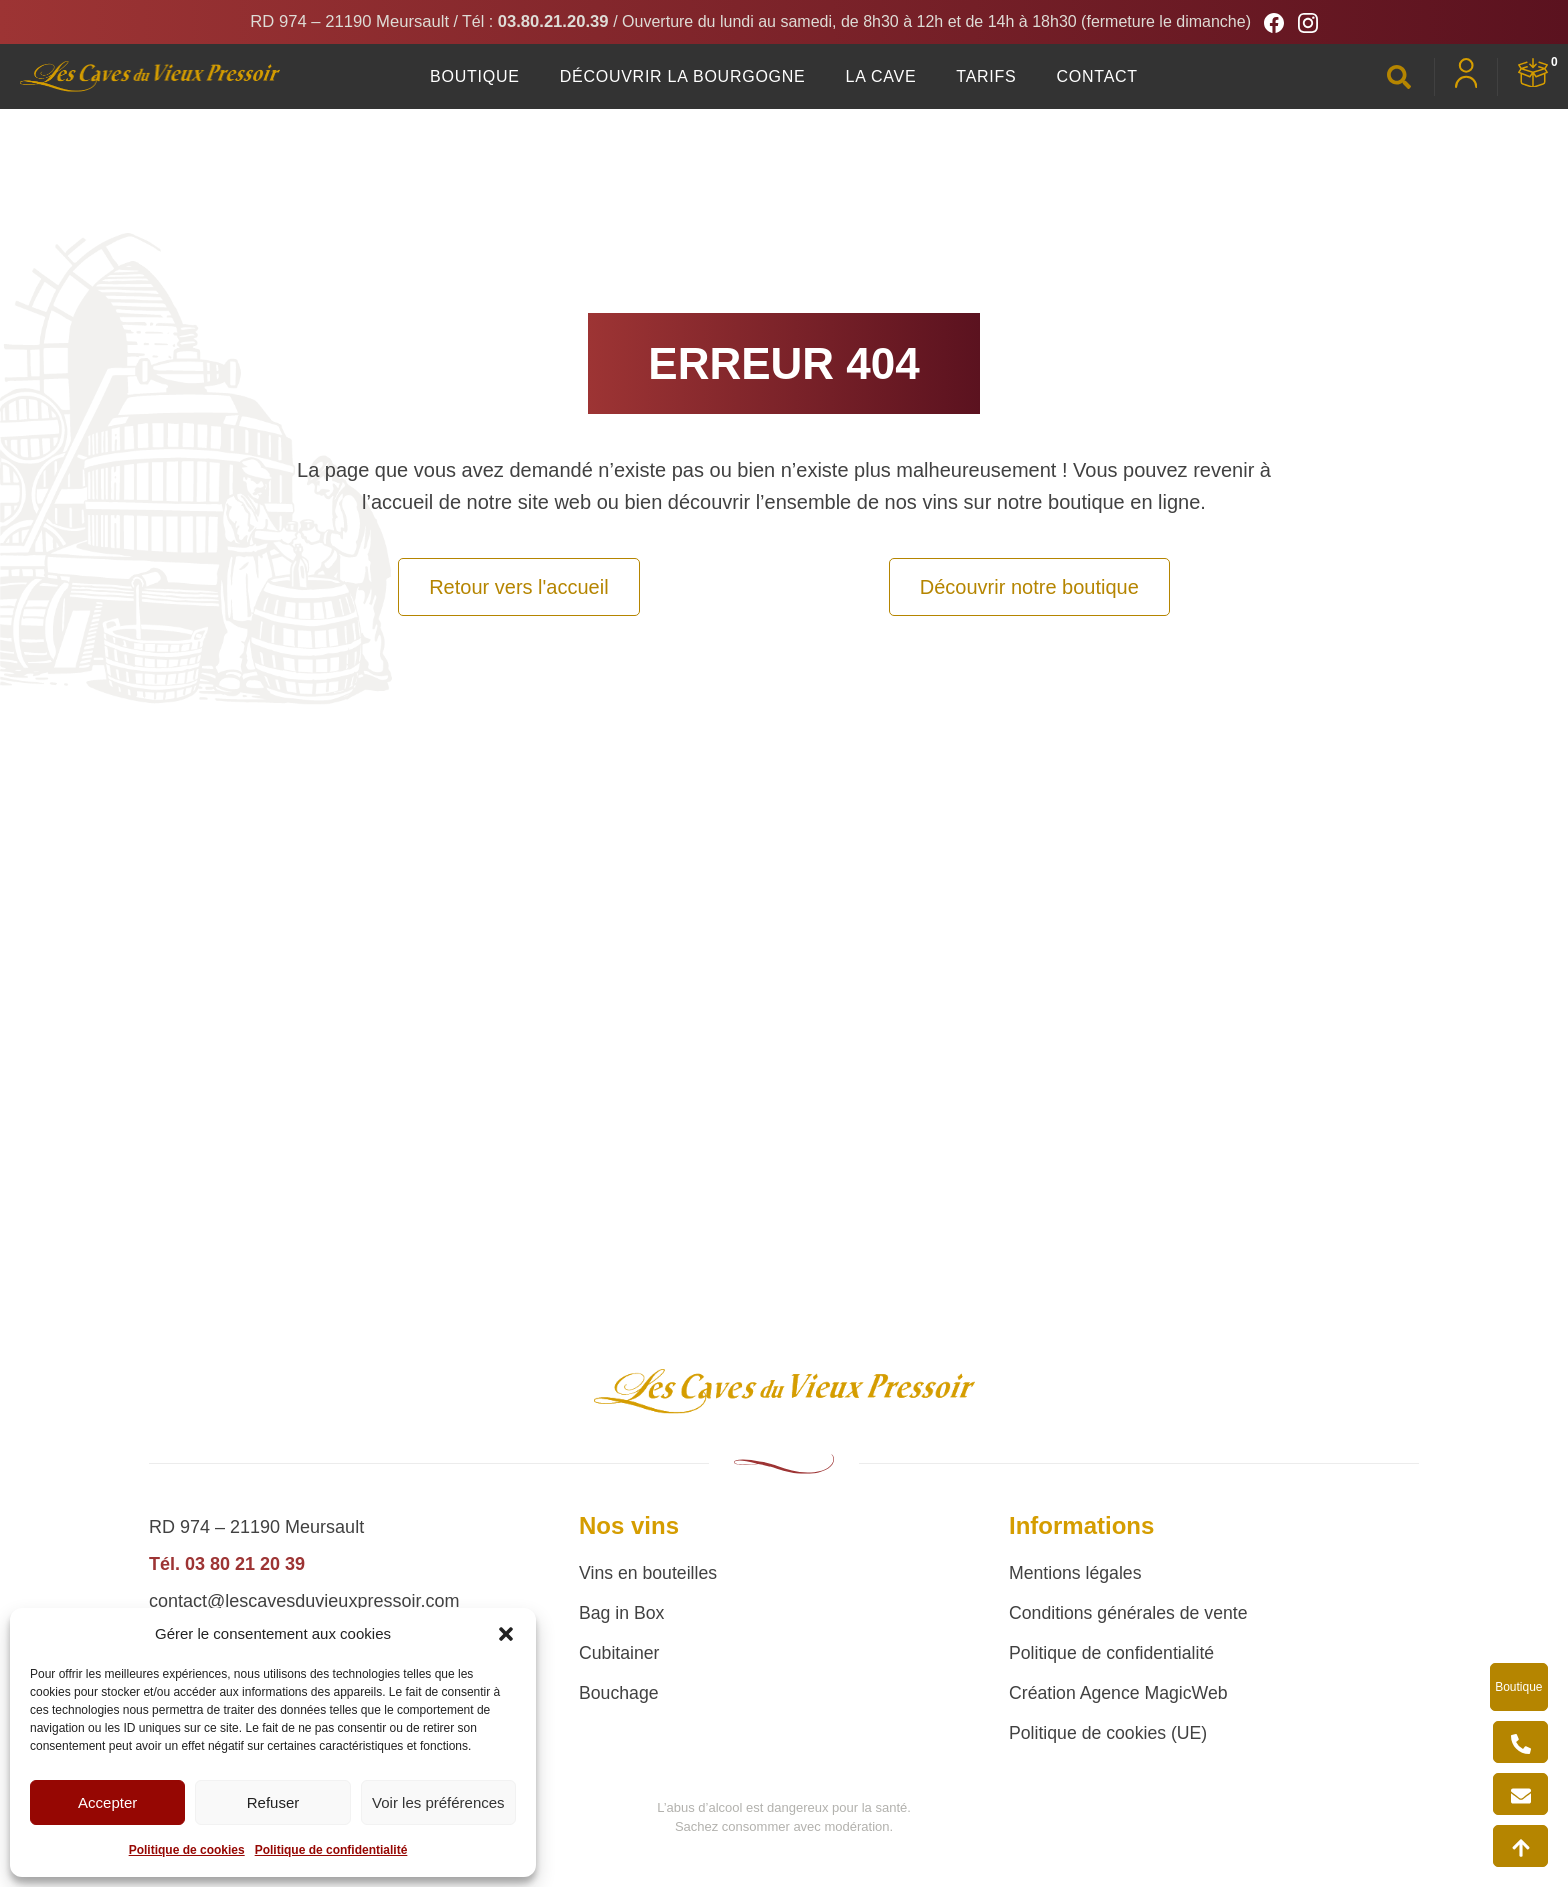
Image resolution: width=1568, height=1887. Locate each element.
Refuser (273, 1802)
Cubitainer (620, 1653)
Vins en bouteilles (649, 1573)
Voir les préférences (438, 1802)
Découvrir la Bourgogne (683, 76)
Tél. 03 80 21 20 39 (227, 1564)
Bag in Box (622, 1613)
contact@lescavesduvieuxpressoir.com (304, 1601)
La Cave (881, 76)
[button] (506, 1634)
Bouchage (619, 1693)
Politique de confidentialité (331, 1850)
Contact (1097, 76)
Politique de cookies (187, 1850)
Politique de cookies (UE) (1110, 1733)
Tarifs (986, 76)
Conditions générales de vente (1130, 1613)
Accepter (107, 1802)
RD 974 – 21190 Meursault (344, 23)
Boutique (475, 76)
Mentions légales (1076, 1573)
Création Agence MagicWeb (1120, 1693)
